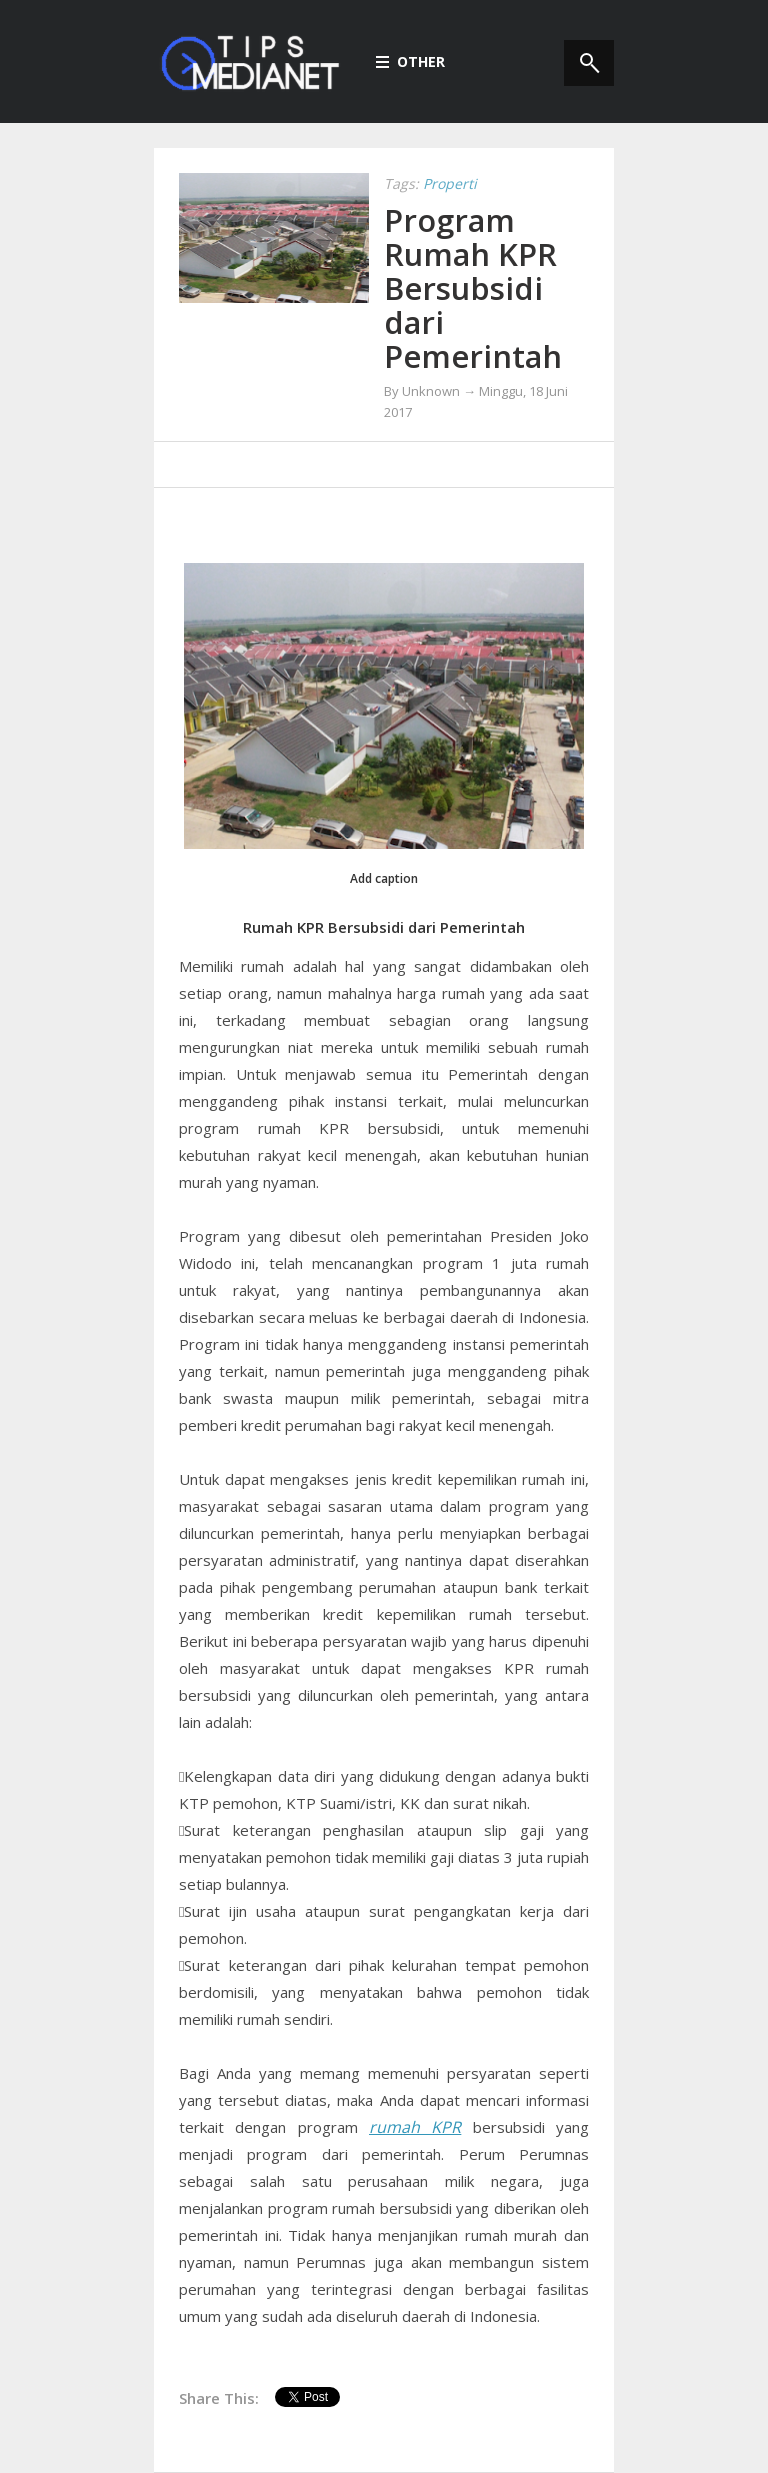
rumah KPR (415, 2127)
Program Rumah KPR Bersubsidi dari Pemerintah (473, 288)
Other (410, 61)
